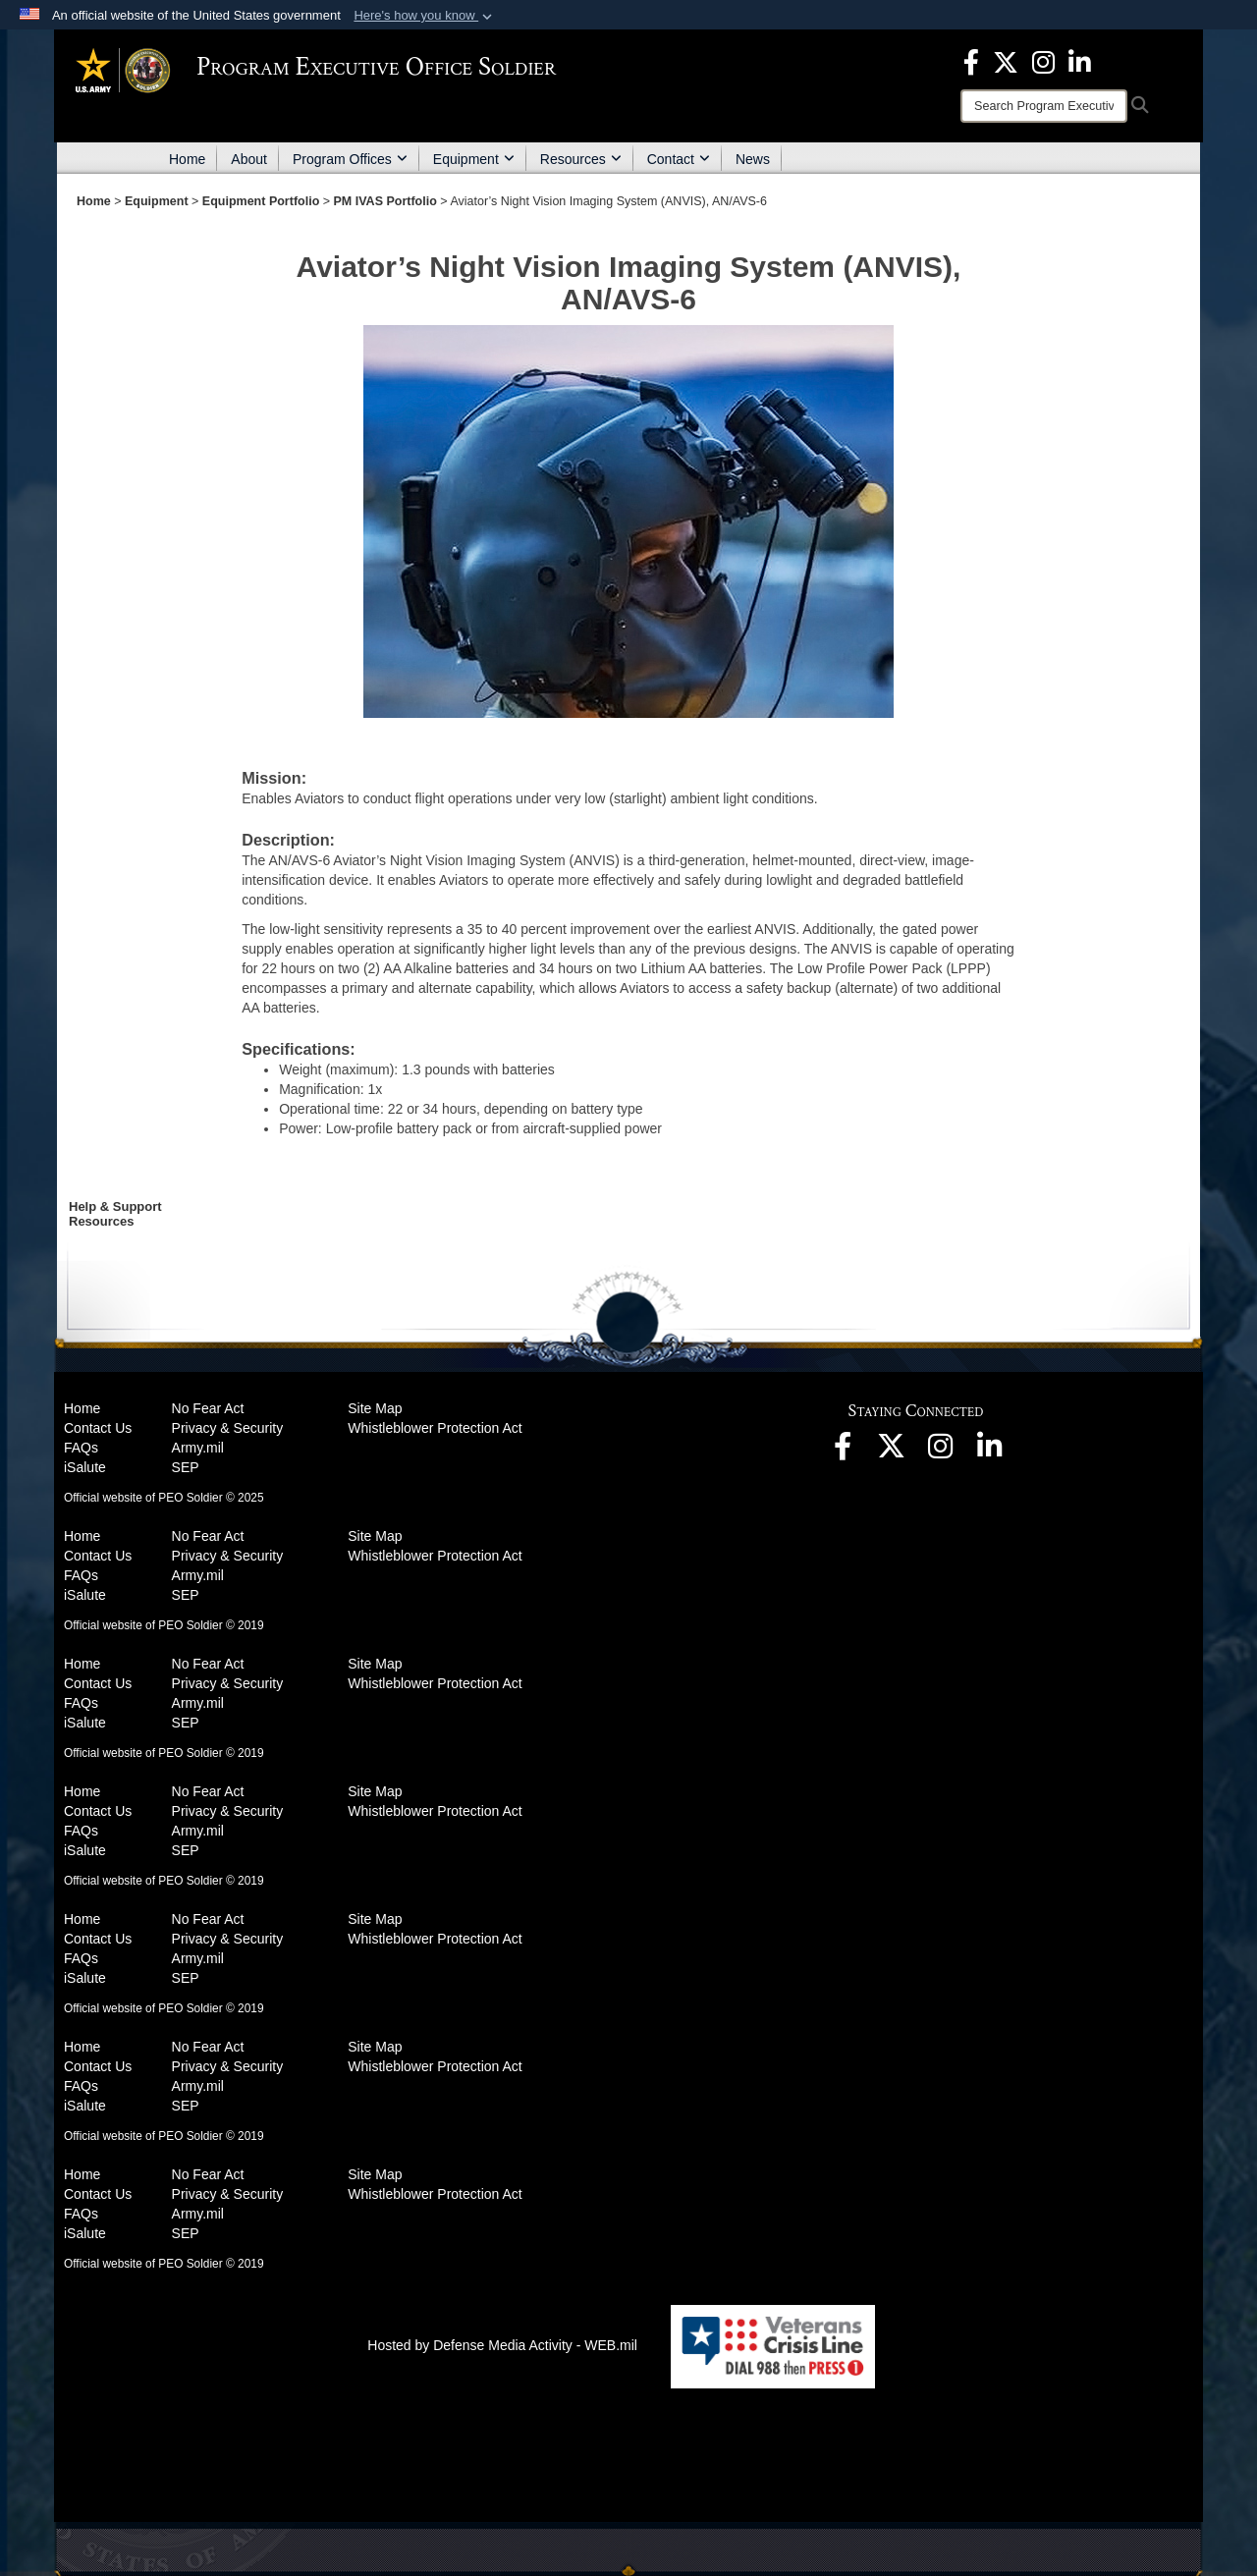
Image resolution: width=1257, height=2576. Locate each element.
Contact (678, 159)
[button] (425, 16)
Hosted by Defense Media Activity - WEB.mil (502, 2345)
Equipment (474, 159)
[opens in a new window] (971, 61)
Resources (581, 159)
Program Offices (350, 159)
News (753, 159)
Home (187, 159)
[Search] (1043, 106)
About (249, 159)
